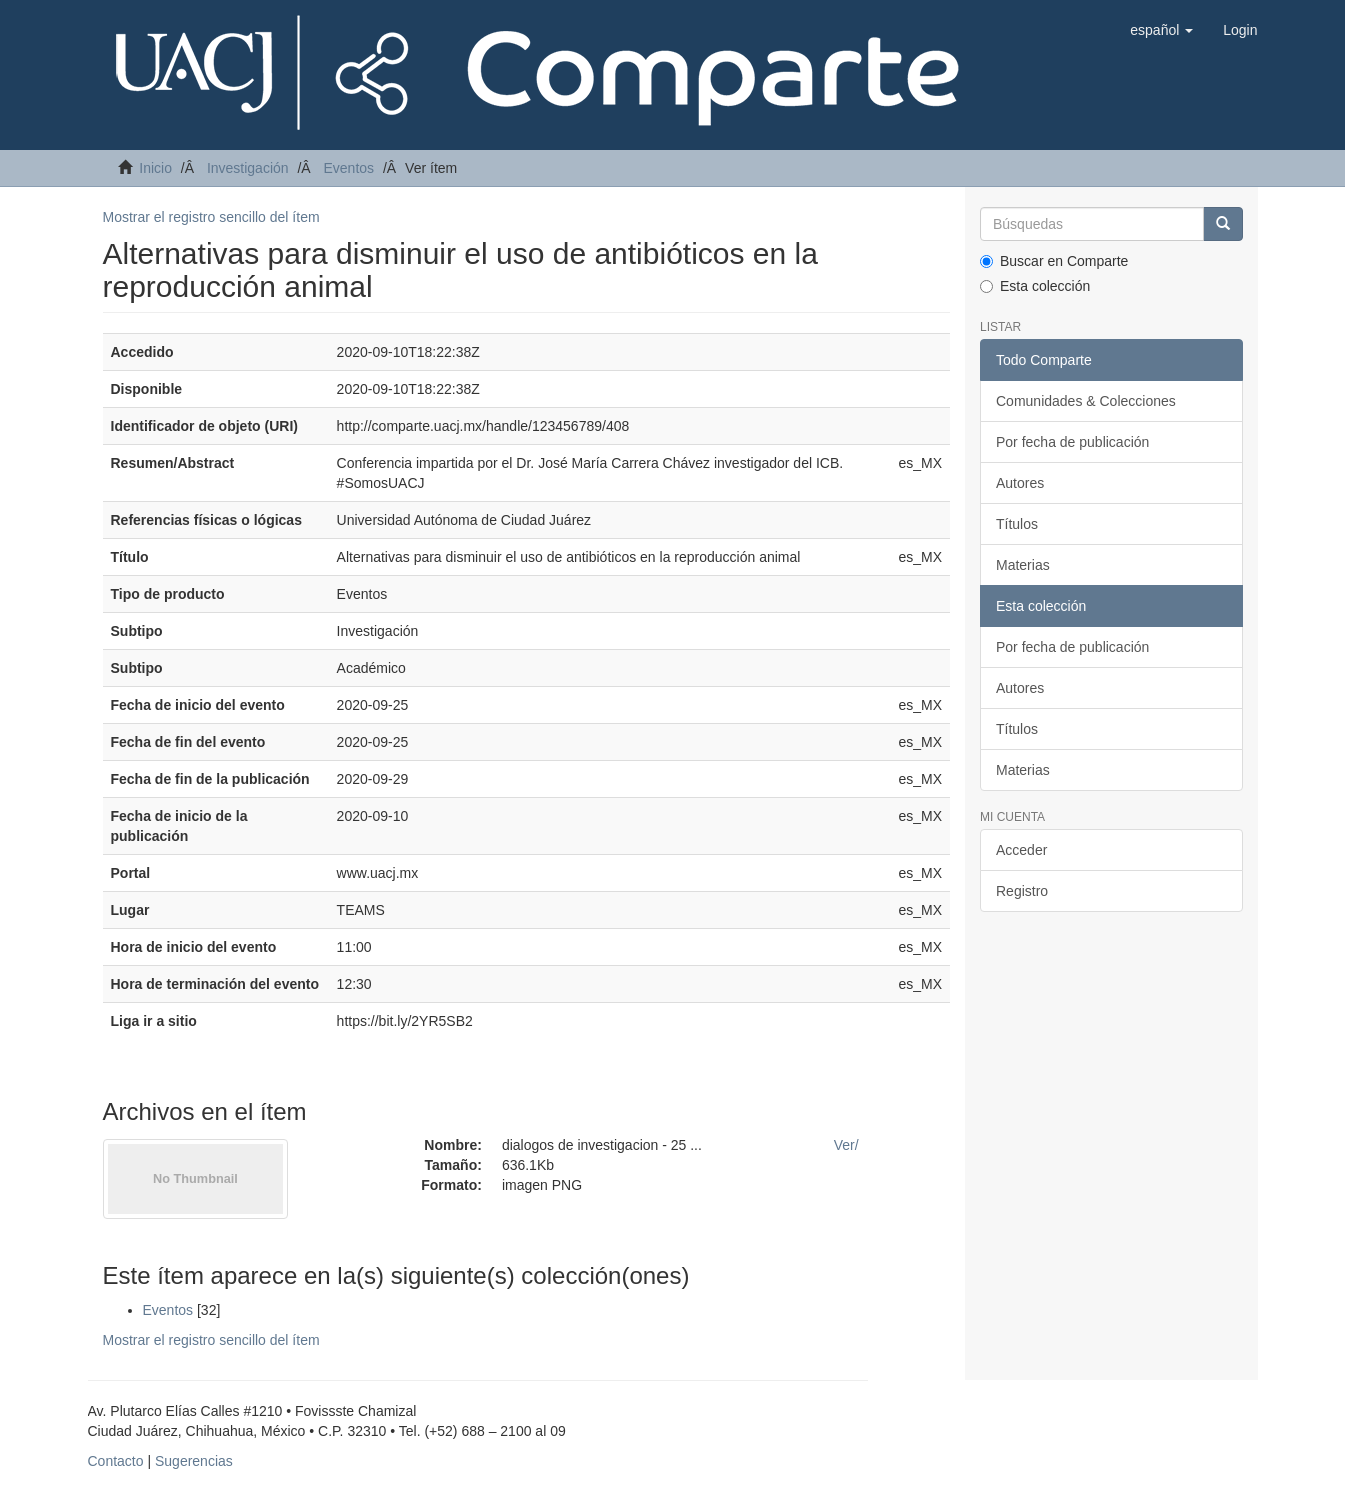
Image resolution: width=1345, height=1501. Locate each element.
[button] (1161, 30)
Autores (1020, 483)
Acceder (1021, 850)
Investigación (248, 168)
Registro (1022, 891)
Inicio (155, 168)
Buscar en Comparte (1054, 261)
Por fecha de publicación (1072, 442)
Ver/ (846, 1145)
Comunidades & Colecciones (1086, 401)
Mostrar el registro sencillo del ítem (211, 217)
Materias (1023, 565)
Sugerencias (194, 1461)
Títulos (1017, 524)
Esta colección (1035, 286)
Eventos (349, 168)
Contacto (116, 1461)
